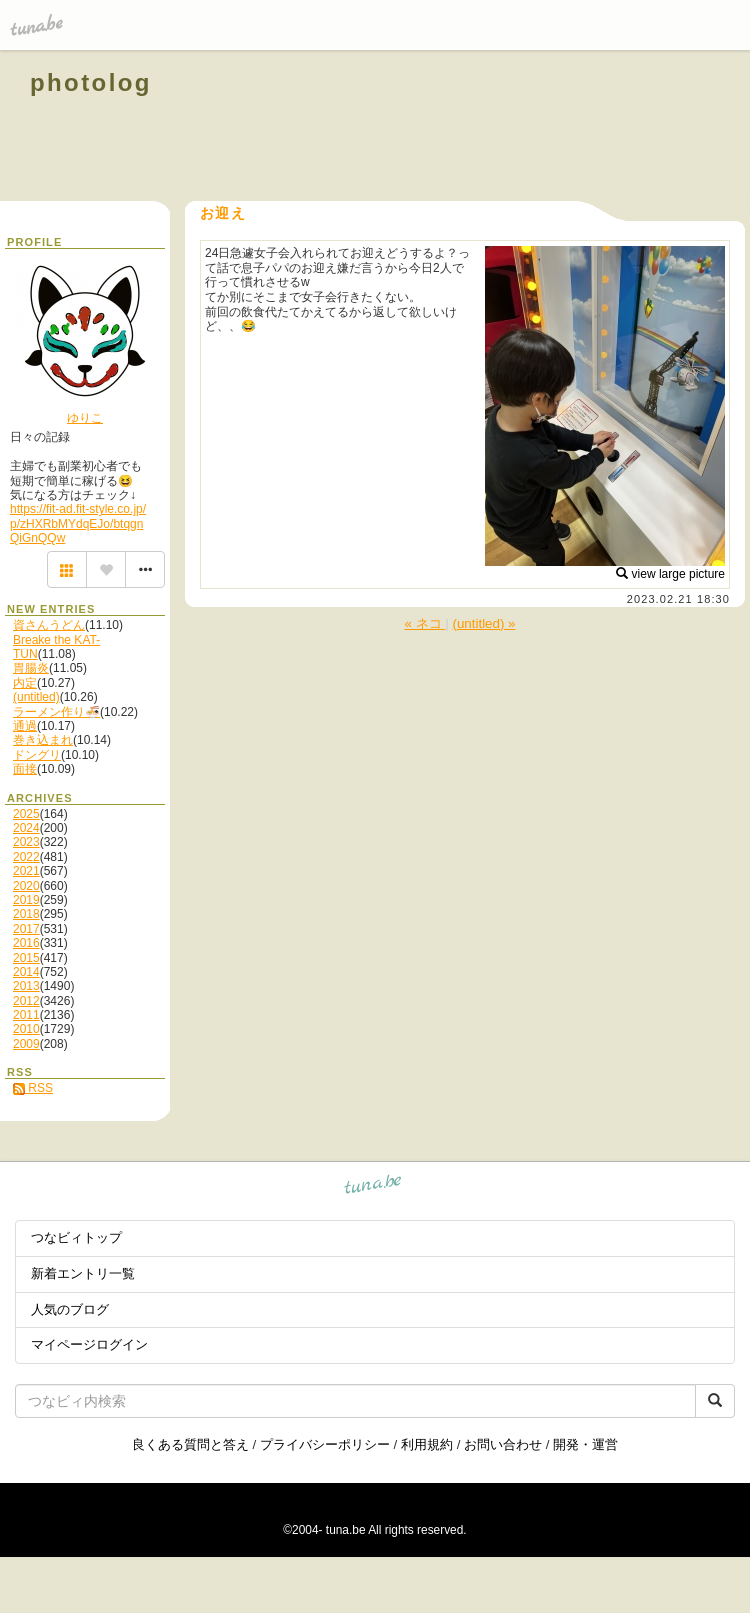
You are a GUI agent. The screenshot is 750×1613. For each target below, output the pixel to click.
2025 (26, 814)
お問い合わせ (503, 1444)
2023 (26, 842)
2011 (26, 1015)
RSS (33, 1088)
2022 (26, 857)
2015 (26, 958)
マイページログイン (89, 1344)
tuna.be (373, 1186)
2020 (26, 886)
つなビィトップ (76, 1237)
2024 (26, 828)
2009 (26, 1044)
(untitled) (36, 697)
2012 (26, 1001)
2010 (26, 1029)
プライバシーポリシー (325, 1444)
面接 (25, 769)
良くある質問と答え (190, 1444)
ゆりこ (85, 418)
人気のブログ (70, 1309)
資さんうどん (49, 625)
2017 (26, 929)
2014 (26, 972)
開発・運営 (585, 1444)
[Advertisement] (492, 128)
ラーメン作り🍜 (56, 712)
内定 (25, 683)
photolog (91, 82)
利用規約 (427, 1444)
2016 (26, 943)
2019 (26, 900)
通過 (25, 726)
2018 (26, 914)
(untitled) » (484, 623)
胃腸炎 (31, 668)
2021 (26, 871)
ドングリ (37, 755)
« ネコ (425, 623)
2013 (26, 986)
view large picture (670, 574)
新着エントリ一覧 (83, 1273)
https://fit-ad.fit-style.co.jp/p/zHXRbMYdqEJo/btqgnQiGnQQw (78, 523)
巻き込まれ (43, 740)
